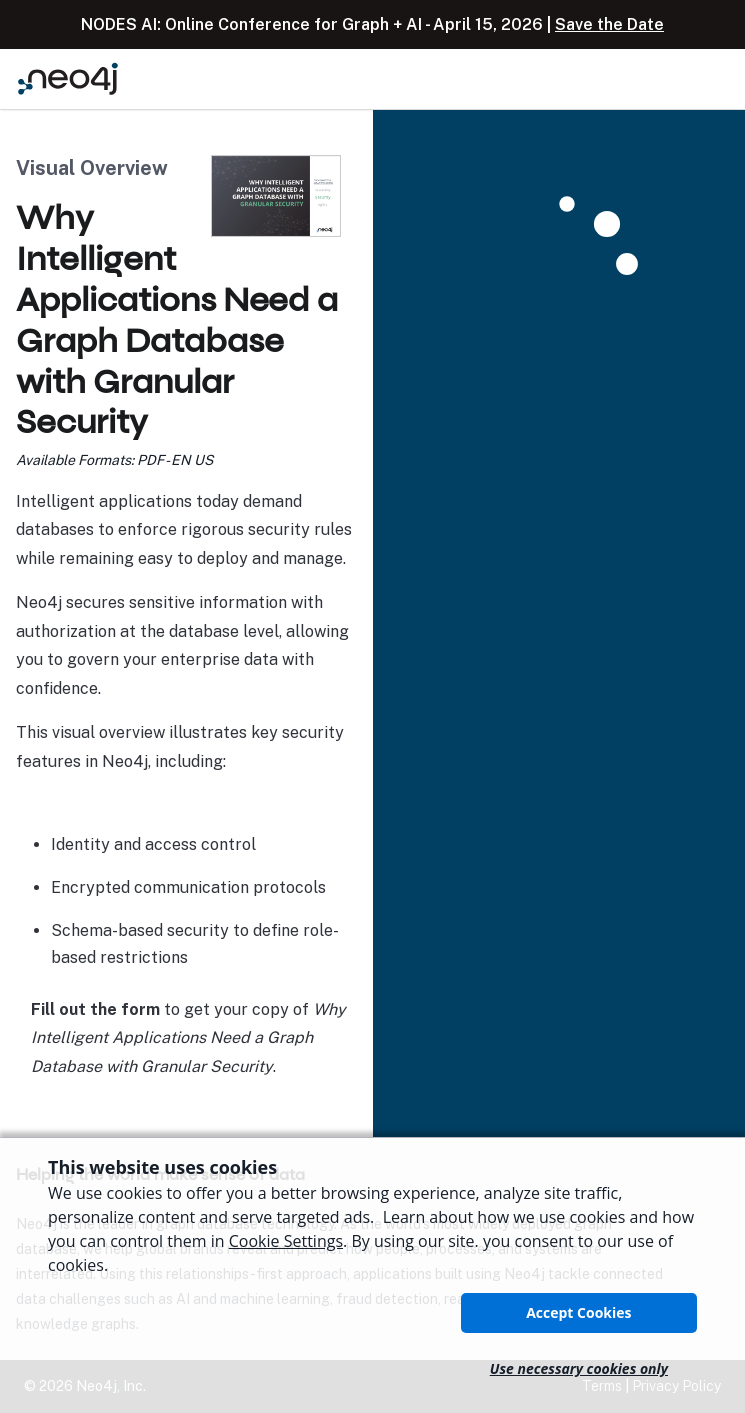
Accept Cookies (578, 1312)
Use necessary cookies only (579, 1368)
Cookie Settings (286, 1241)
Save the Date (609, 24)
